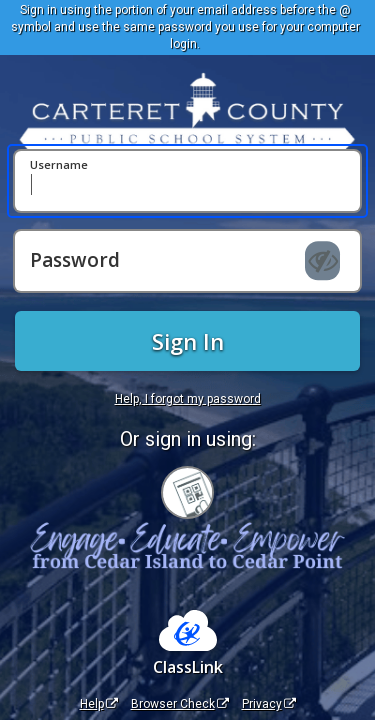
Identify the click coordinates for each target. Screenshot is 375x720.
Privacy (269, 704)
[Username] (187, 181)
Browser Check (180, 704)
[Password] (187, 261)
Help (99, 704)
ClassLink (188, 667)
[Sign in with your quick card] (187, 492)
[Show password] (322, 261)
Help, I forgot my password (188, 399)
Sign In (188, 341)
